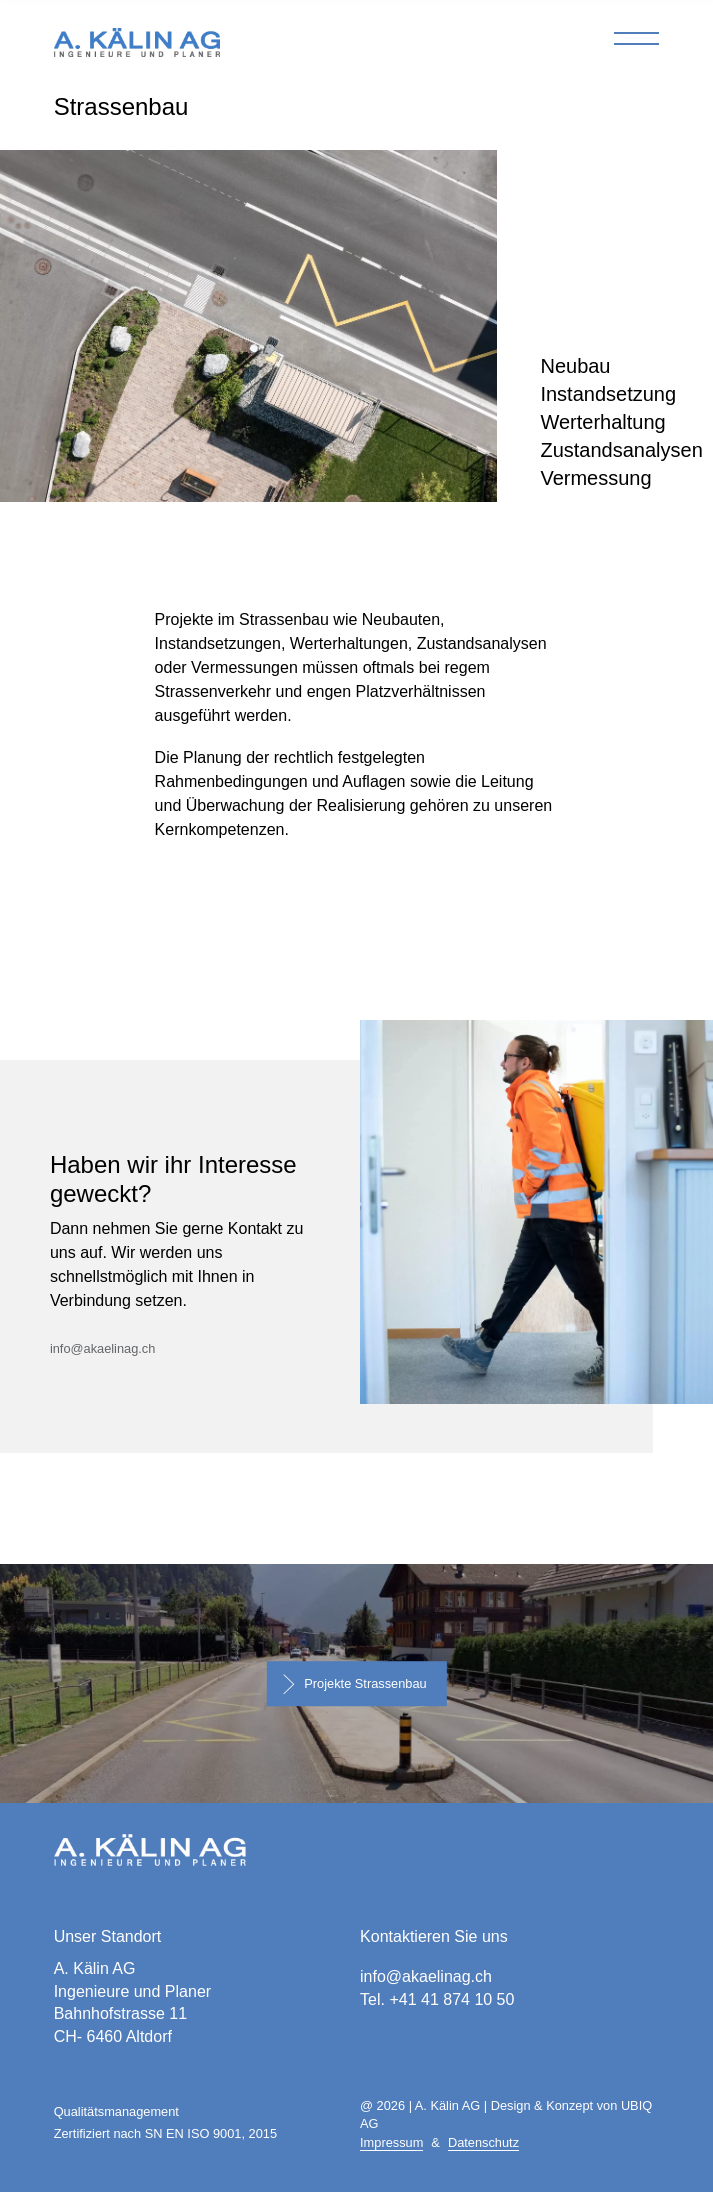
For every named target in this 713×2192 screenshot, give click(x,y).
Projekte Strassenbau (365, 1683)
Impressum (391, 2142)
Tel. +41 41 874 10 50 (437, 1999)
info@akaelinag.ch (102, 1348)
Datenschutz (483, 2142)
